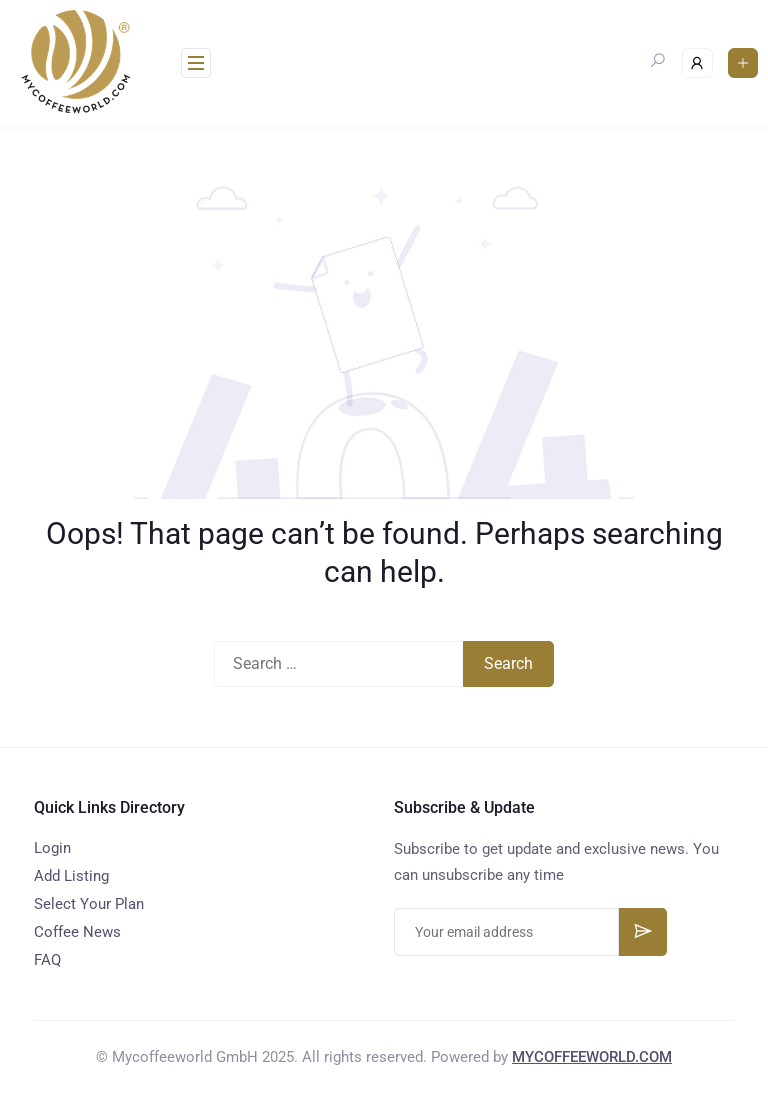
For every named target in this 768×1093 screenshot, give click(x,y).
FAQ (47, 960)
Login (52, 848)
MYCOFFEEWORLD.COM (592, 1057)
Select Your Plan (89, 904)
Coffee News (77, 932)
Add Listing (71, 876)
